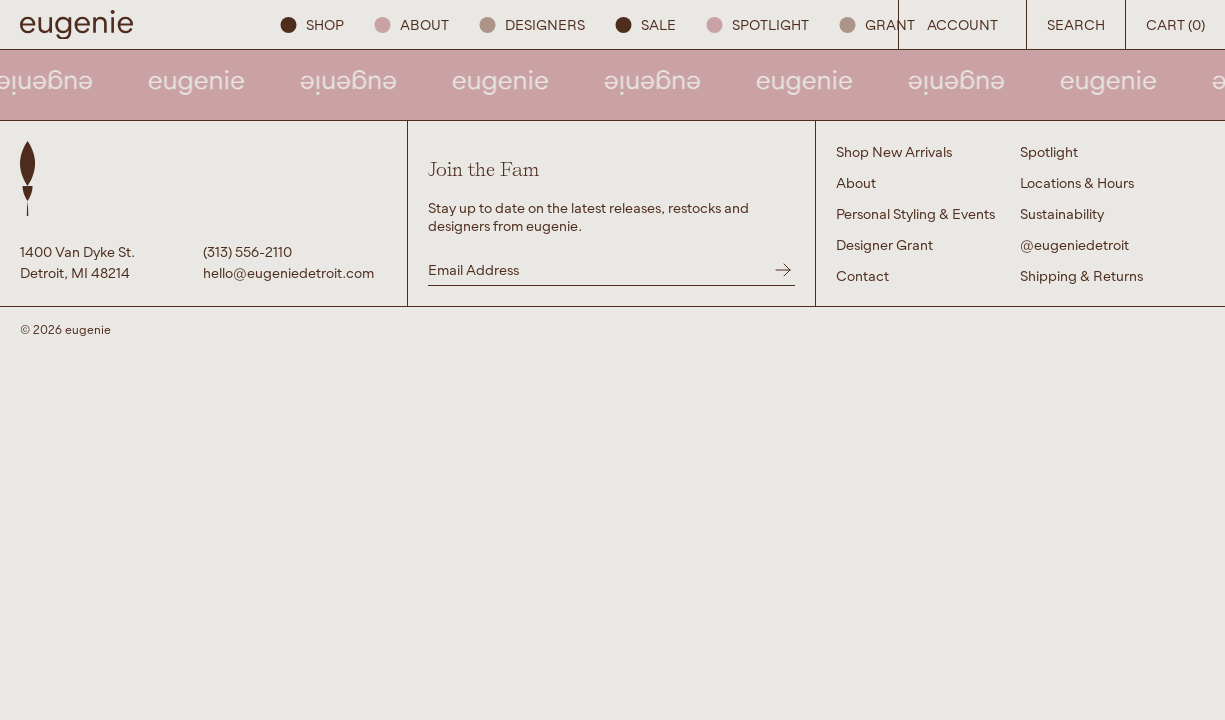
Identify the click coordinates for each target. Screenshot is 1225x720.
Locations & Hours (1077, 182)
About (411, 24)
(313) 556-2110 (247, 251)
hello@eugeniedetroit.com (288, 272)
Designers (532, 24)
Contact (862, 275)
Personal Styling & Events (915, 213)
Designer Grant (884, 244)
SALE (645, 24)
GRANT (877, 24)
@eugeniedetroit (1074, 244)
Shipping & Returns (1081, 275)
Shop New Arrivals (894, 151)
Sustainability (1062, 213)
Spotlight (757, 24)
